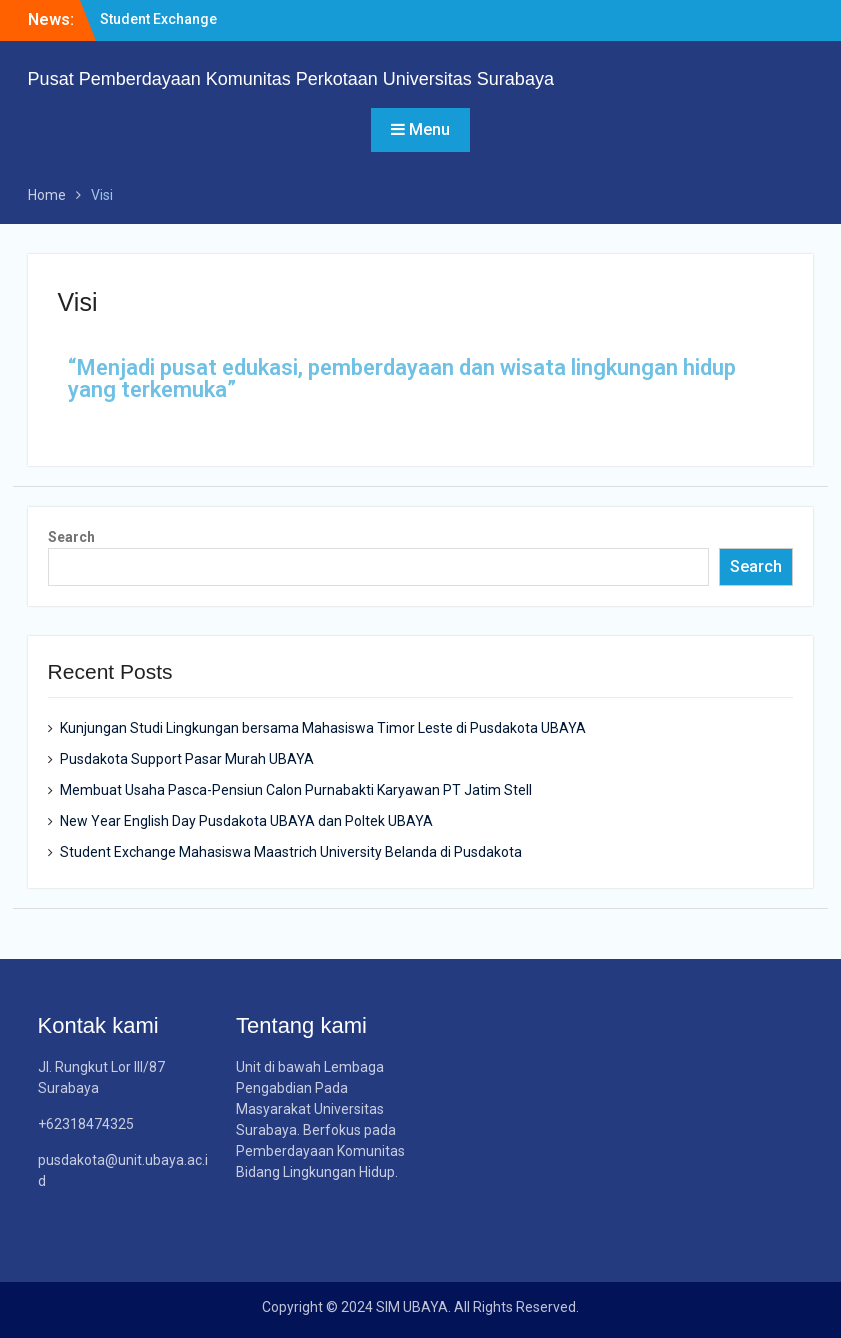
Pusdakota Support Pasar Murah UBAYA (187, 759)
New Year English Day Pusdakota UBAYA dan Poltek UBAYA (246, 821)
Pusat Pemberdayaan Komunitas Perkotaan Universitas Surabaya (291, 79)
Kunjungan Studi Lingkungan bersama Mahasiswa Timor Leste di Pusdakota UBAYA (323, 728)
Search (71, 537)
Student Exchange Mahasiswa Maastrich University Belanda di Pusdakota (291, 852)
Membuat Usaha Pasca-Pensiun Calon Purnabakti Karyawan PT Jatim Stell (296, 790)
